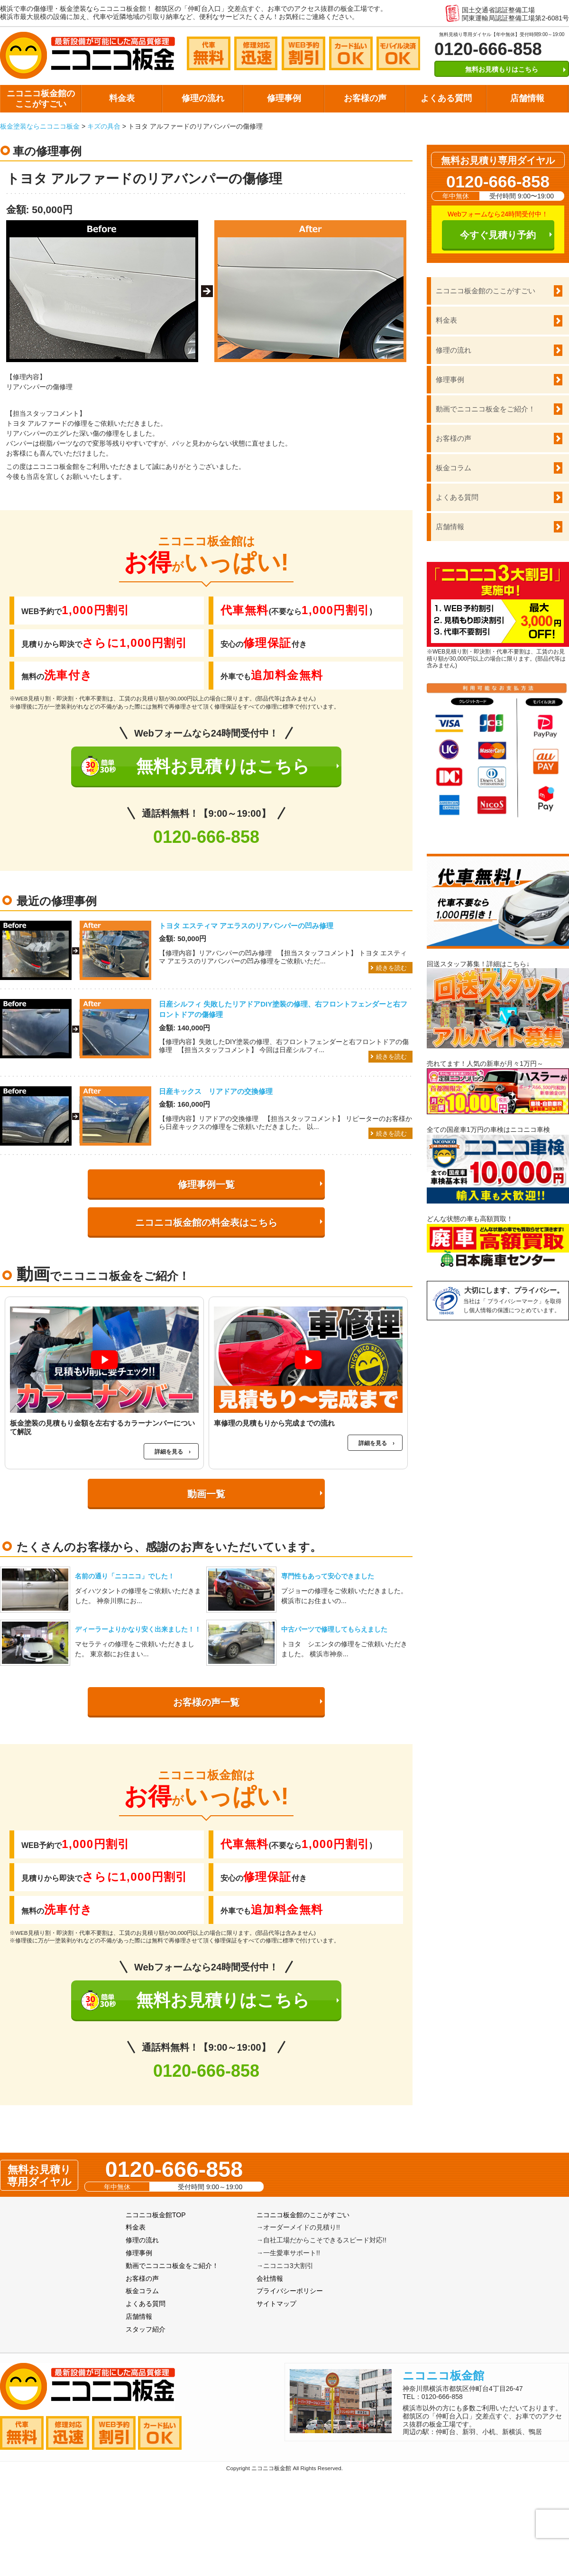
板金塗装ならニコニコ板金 (40, 126)
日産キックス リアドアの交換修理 (216, 1091)
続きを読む (391, 967)
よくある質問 (446, 98)
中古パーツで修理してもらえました (334, 1629)
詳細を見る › (173, 1451)
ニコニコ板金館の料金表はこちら (206, 1222)
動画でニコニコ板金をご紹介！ (485, 409)
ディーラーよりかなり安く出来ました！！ (138, 1629)
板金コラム (453, 468)
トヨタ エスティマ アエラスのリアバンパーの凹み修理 (246, 926)
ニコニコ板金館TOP (156, 2215)
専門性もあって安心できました (327, 1576)
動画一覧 (206, 1494)
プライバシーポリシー (290, 2291)
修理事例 (284, 98)
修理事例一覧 (206, 1184)
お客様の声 (365, 98)
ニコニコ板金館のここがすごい (41, 99)
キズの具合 (103, 126)
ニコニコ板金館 (443, 2375)
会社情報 (270, 2278)
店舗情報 (527, 98)
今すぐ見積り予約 (498, 235)
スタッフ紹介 (145, 2329)
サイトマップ (276, 2303)
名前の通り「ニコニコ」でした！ (124, 1576)
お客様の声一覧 (206, 1702)
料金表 (122, 98)
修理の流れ (203, 98)
